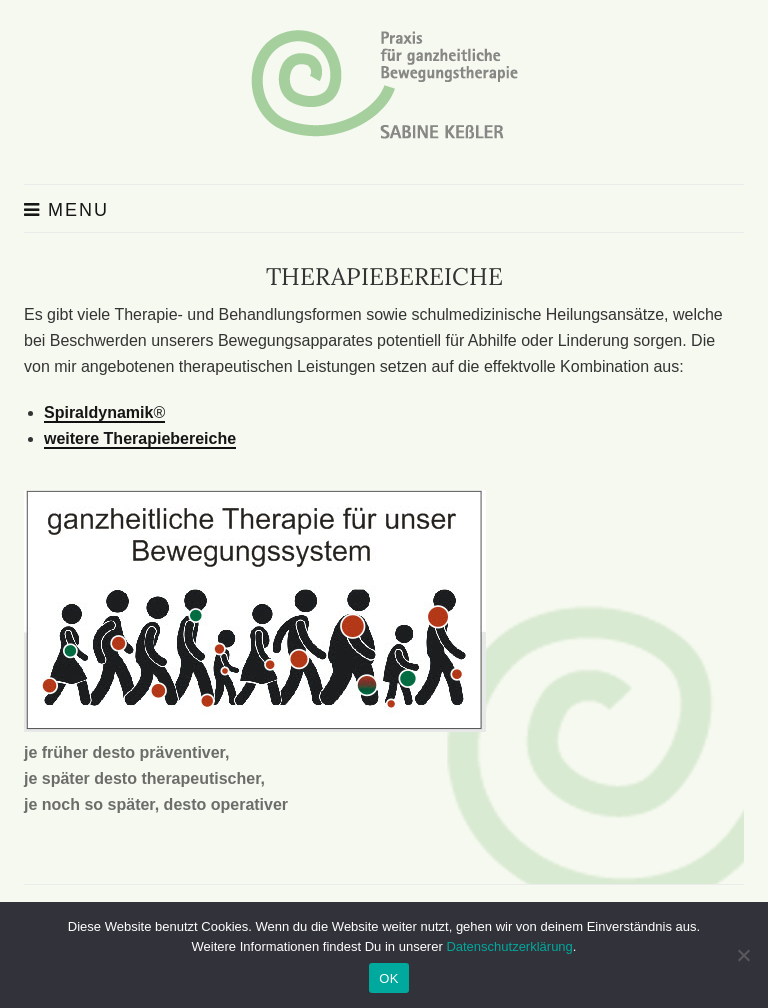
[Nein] (743, 955)
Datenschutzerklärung (509, 946)
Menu (66, 210)
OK (388, 978)
